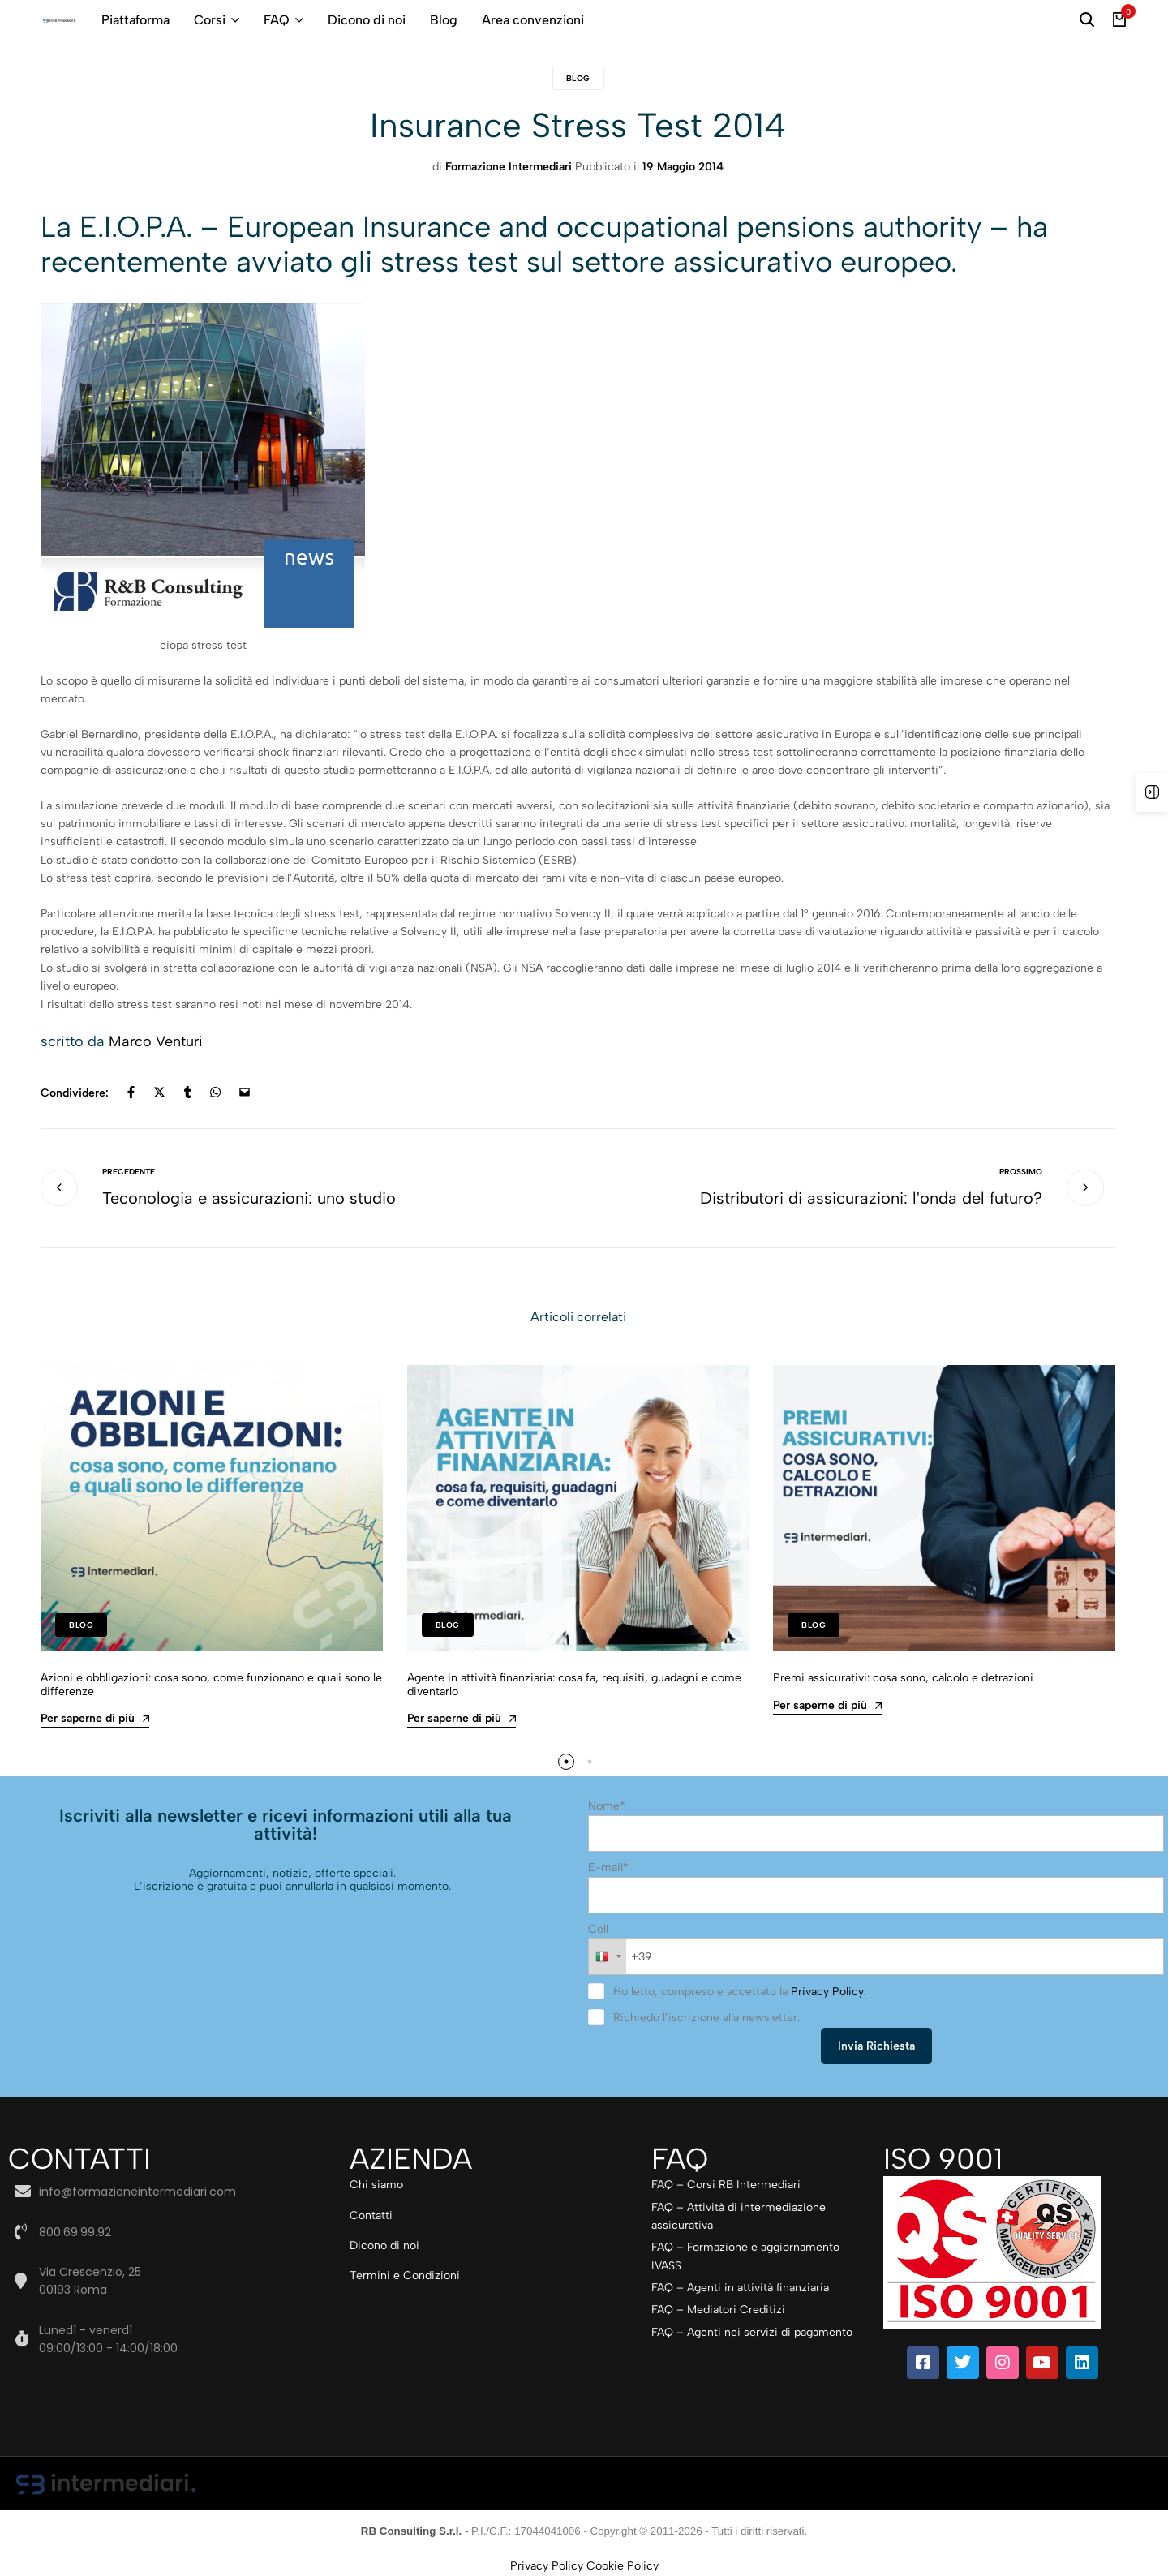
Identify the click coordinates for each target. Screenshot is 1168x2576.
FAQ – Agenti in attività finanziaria (740, 2288)
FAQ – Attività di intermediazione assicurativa (738, 2216)
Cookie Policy (622, 2566)
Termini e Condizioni (405, 2275)
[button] (566, 1762)
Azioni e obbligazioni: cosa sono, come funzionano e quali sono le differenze (211, 1684)
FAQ (277, 20)
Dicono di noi (367, 20)
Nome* (606, 1806)
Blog (443, 20)
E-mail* (608, 1867)
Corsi (209, 20)
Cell (598, 1929)
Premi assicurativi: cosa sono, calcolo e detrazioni (903, 1678)
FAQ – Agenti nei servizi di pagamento (751, 2332)
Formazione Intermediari (508, 167)
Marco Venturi (156, 1041)
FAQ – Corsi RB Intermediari (726, 2185)
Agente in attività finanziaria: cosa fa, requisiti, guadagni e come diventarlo (574, 1684)
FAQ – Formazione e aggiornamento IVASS (745, 2256)
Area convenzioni (533, 20)
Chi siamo (376, 2185)
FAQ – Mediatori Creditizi (718, 2309)
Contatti (371, 2215)
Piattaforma (135, 20)
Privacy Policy (827, 1992)
